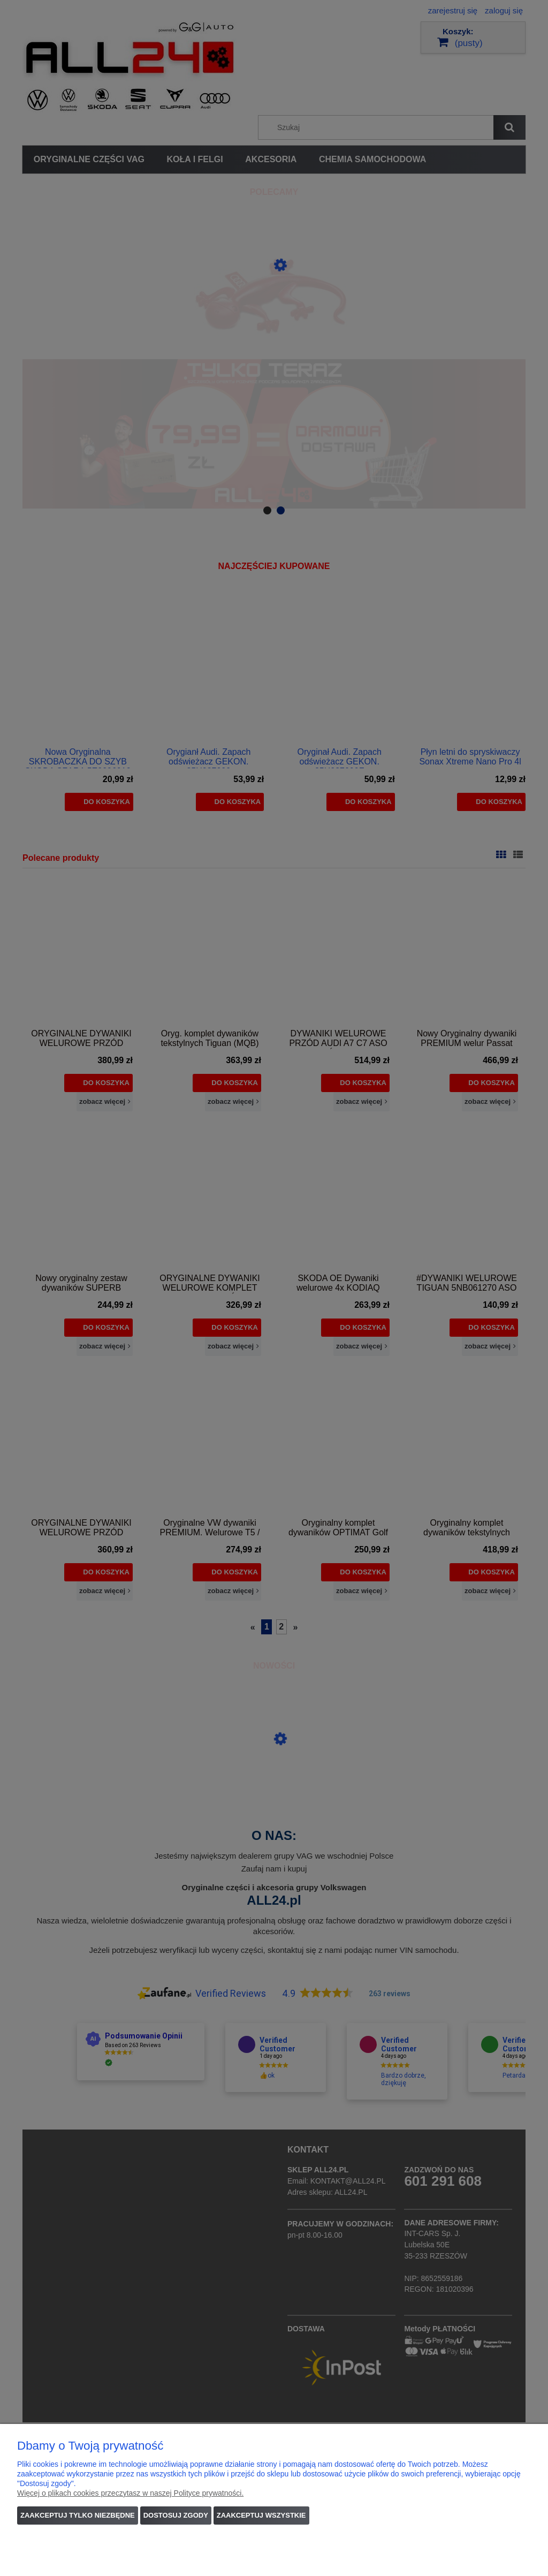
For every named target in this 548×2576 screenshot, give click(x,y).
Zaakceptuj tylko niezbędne (77, 2515)
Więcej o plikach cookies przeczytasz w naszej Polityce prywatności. (130, 2493)
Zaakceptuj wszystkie (261, 2515)
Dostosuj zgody (175, 2515)
